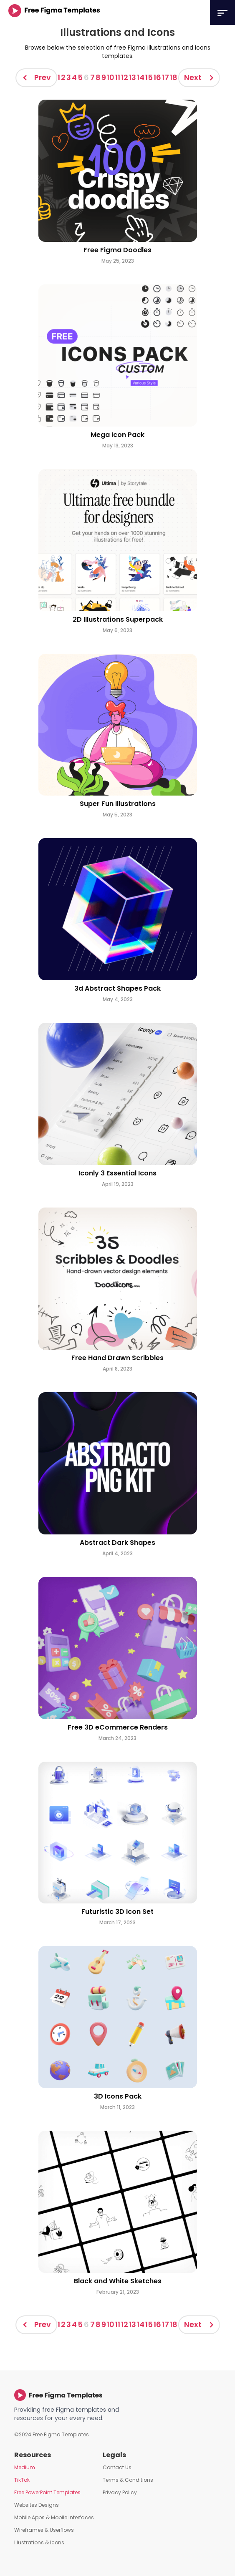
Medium (24, 2467)
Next (193, 77)
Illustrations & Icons (39, 2542)
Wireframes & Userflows (44, 2529)
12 (124, 77)
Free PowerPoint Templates (47, 2492)
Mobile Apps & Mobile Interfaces (54, 2517)
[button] (222, 12)
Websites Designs (36, 2504)
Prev (42, 77)
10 (110, 77)
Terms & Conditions (128, 2479)
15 (149, 77)
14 (140, 77)
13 (132, 77)
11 (117, 77)
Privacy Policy (120, 2492)
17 (165, 77)
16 (157, 77)
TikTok (22, 2479)
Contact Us (117, 2467)
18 (173, 77)
